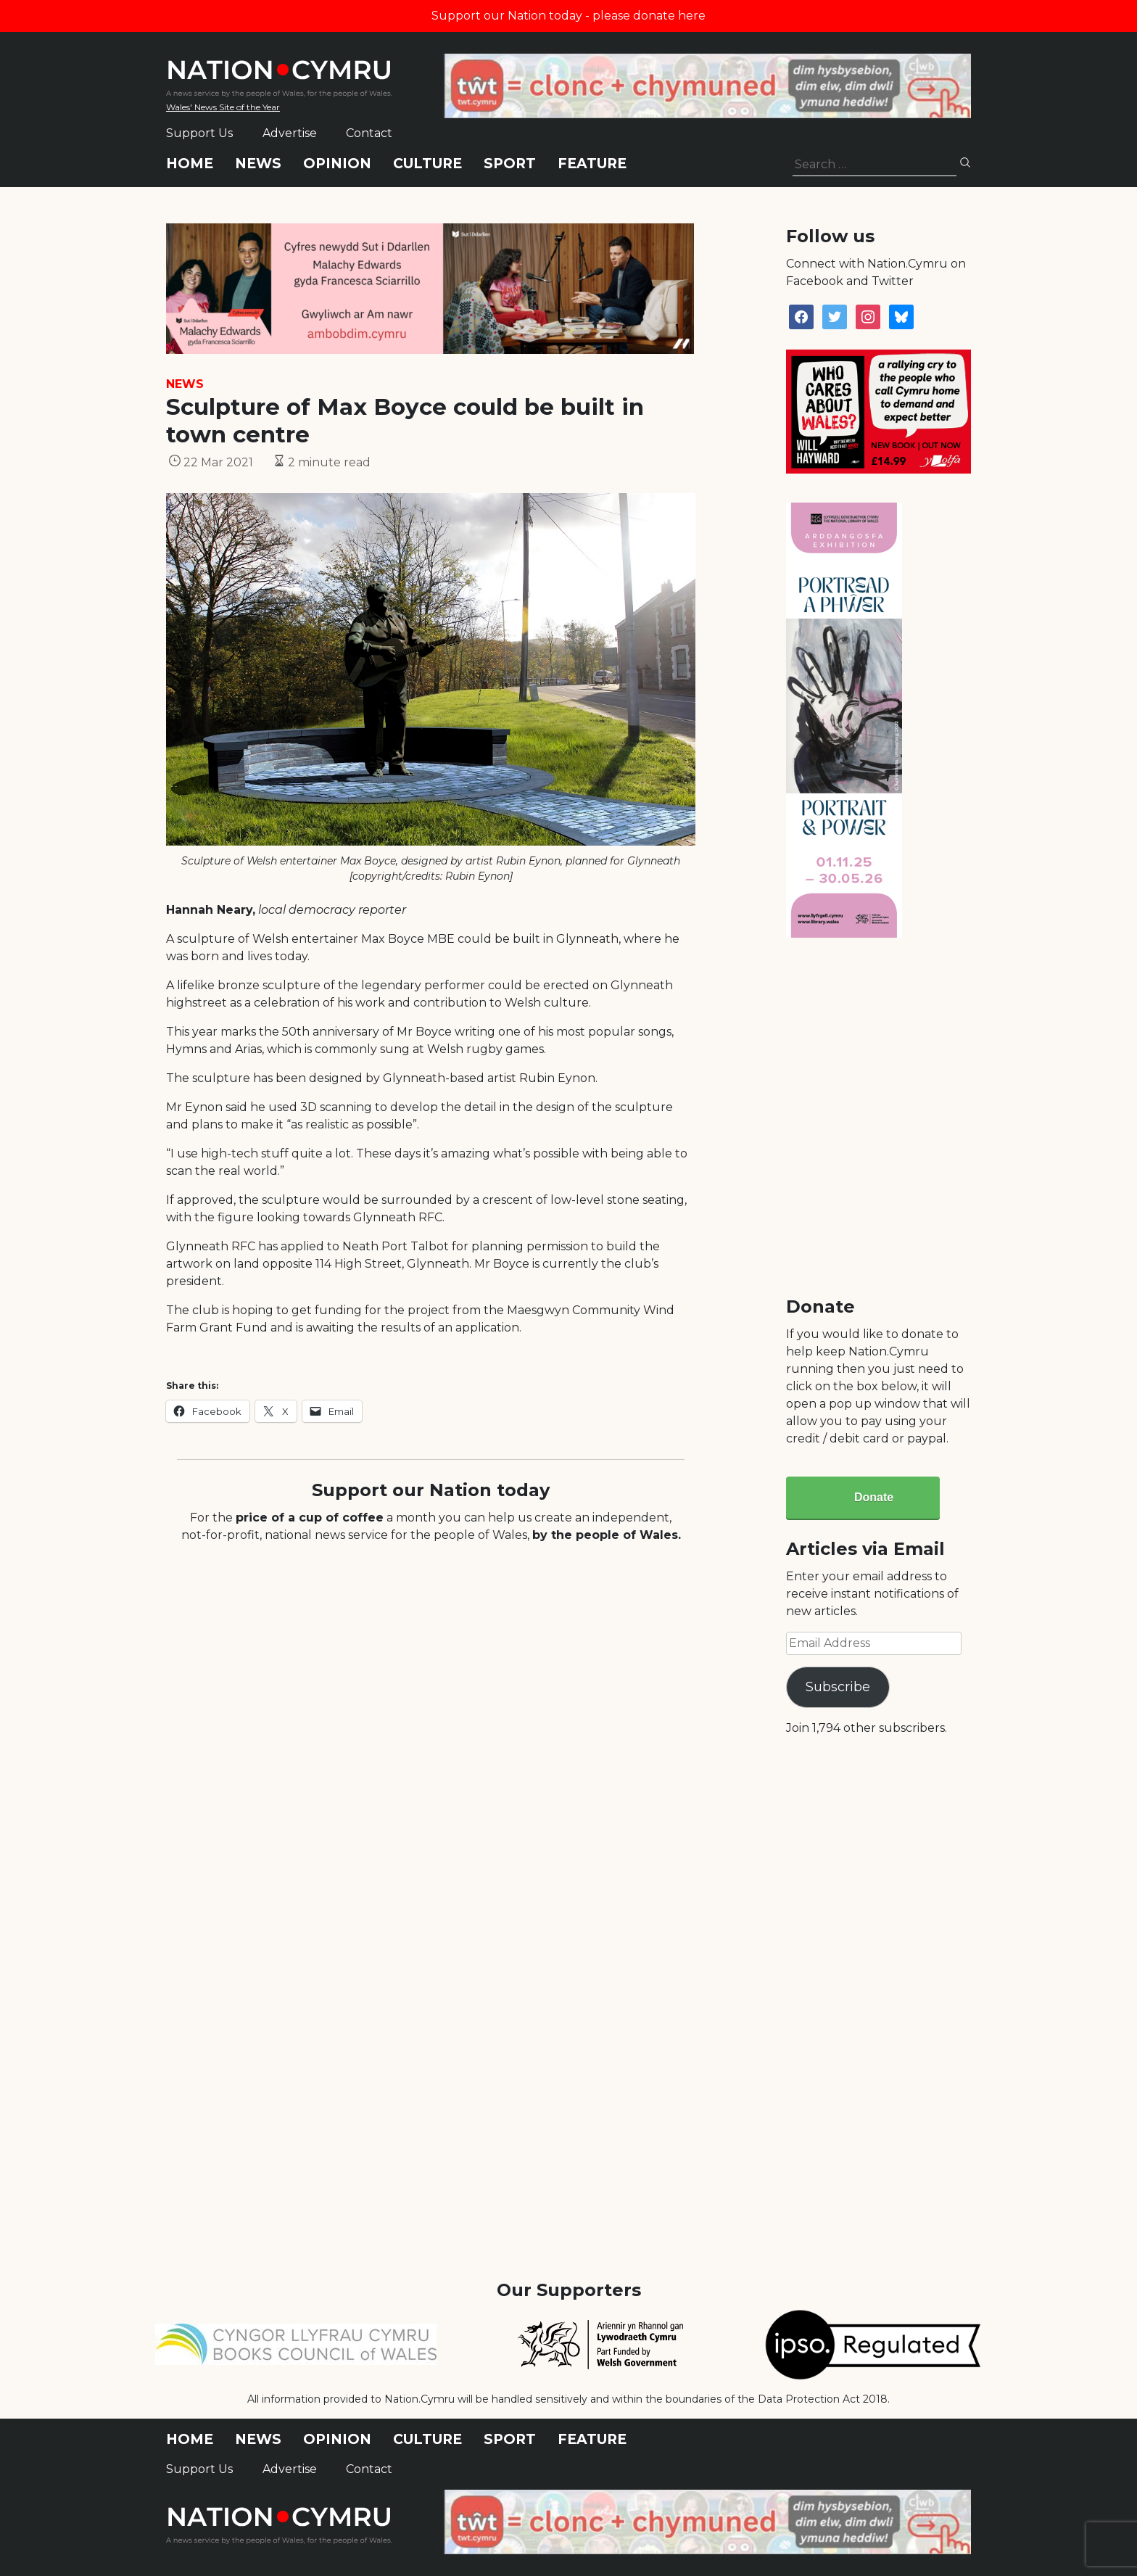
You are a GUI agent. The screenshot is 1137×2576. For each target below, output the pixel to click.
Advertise (289, 133)
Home (189, 163)
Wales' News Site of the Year (223, 107)
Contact (369, 133)
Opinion (337, 163)
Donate (873, 1497)
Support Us (199, 133)
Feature (592, 163)
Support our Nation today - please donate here (568, 15)
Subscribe (838, 1687)
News (258, 163)
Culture (427, 163)
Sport (510, 163)
